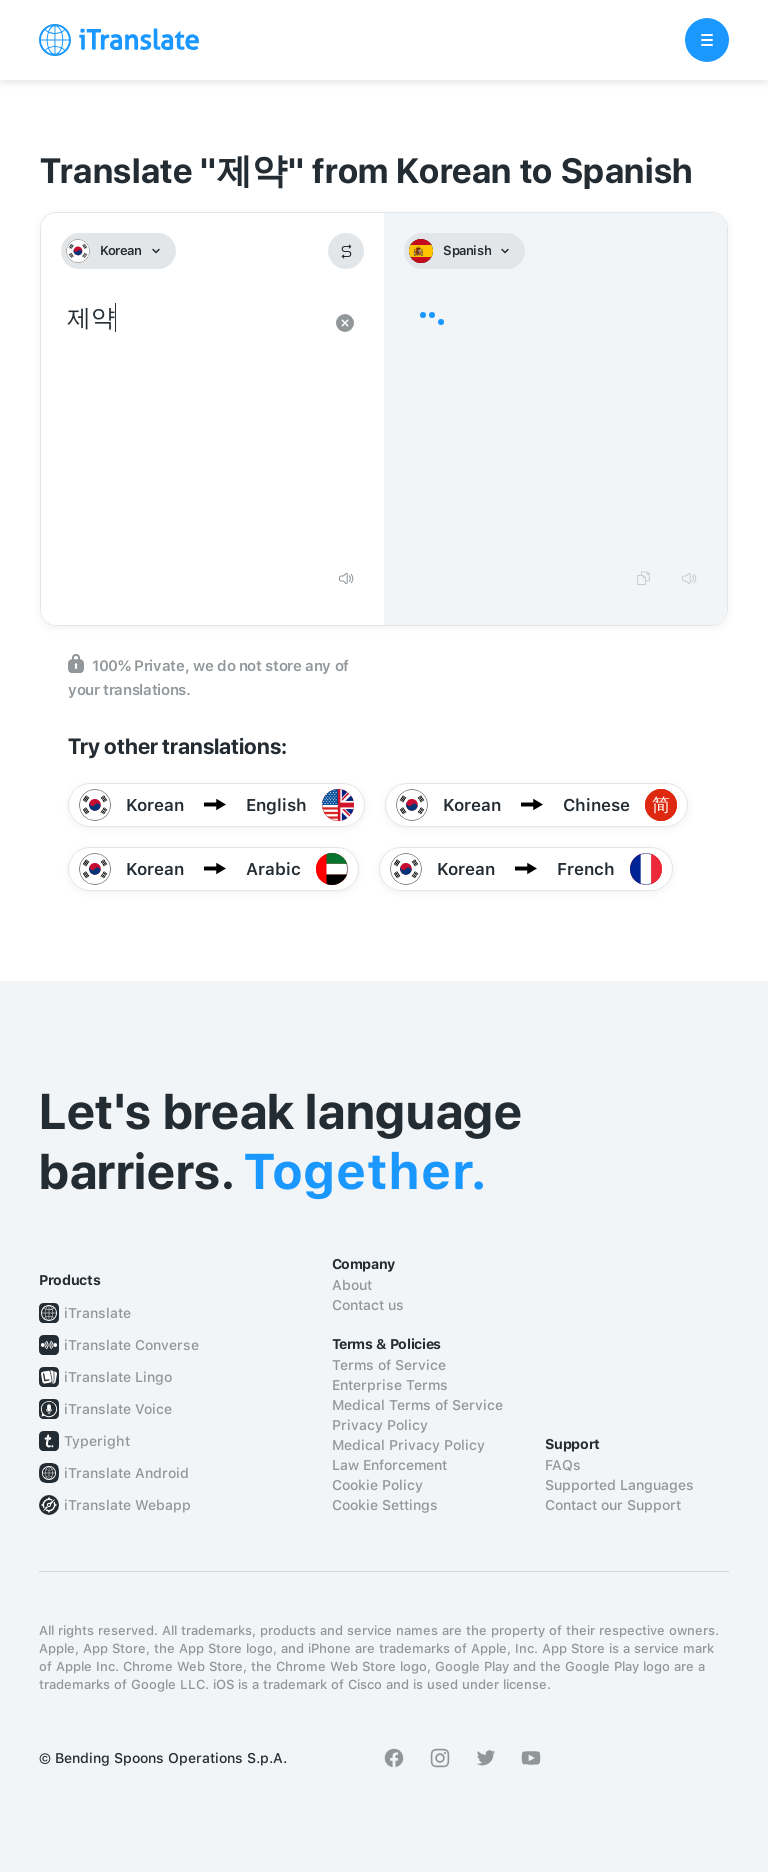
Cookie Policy (377, 1485)
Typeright (97, 1441)
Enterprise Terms (390, 1385)
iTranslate (97, 1313)
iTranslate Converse (131, 1345)
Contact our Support (613, 1505)
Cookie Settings (385, 1505)
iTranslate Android (126, 1473)
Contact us (368, 1305)
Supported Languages (619, 1485)
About (352, 1285)
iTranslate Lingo (118, 1377)
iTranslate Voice (118, 1409)
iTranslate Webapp (127, 1505)
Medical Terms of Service (417, 1405)
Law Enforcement (389, 1465)
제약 (192, 428)
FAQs (563, 1465)
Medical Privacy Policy (408, 1445)
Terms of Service (389, 1365)
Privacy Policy (380, 1425)
